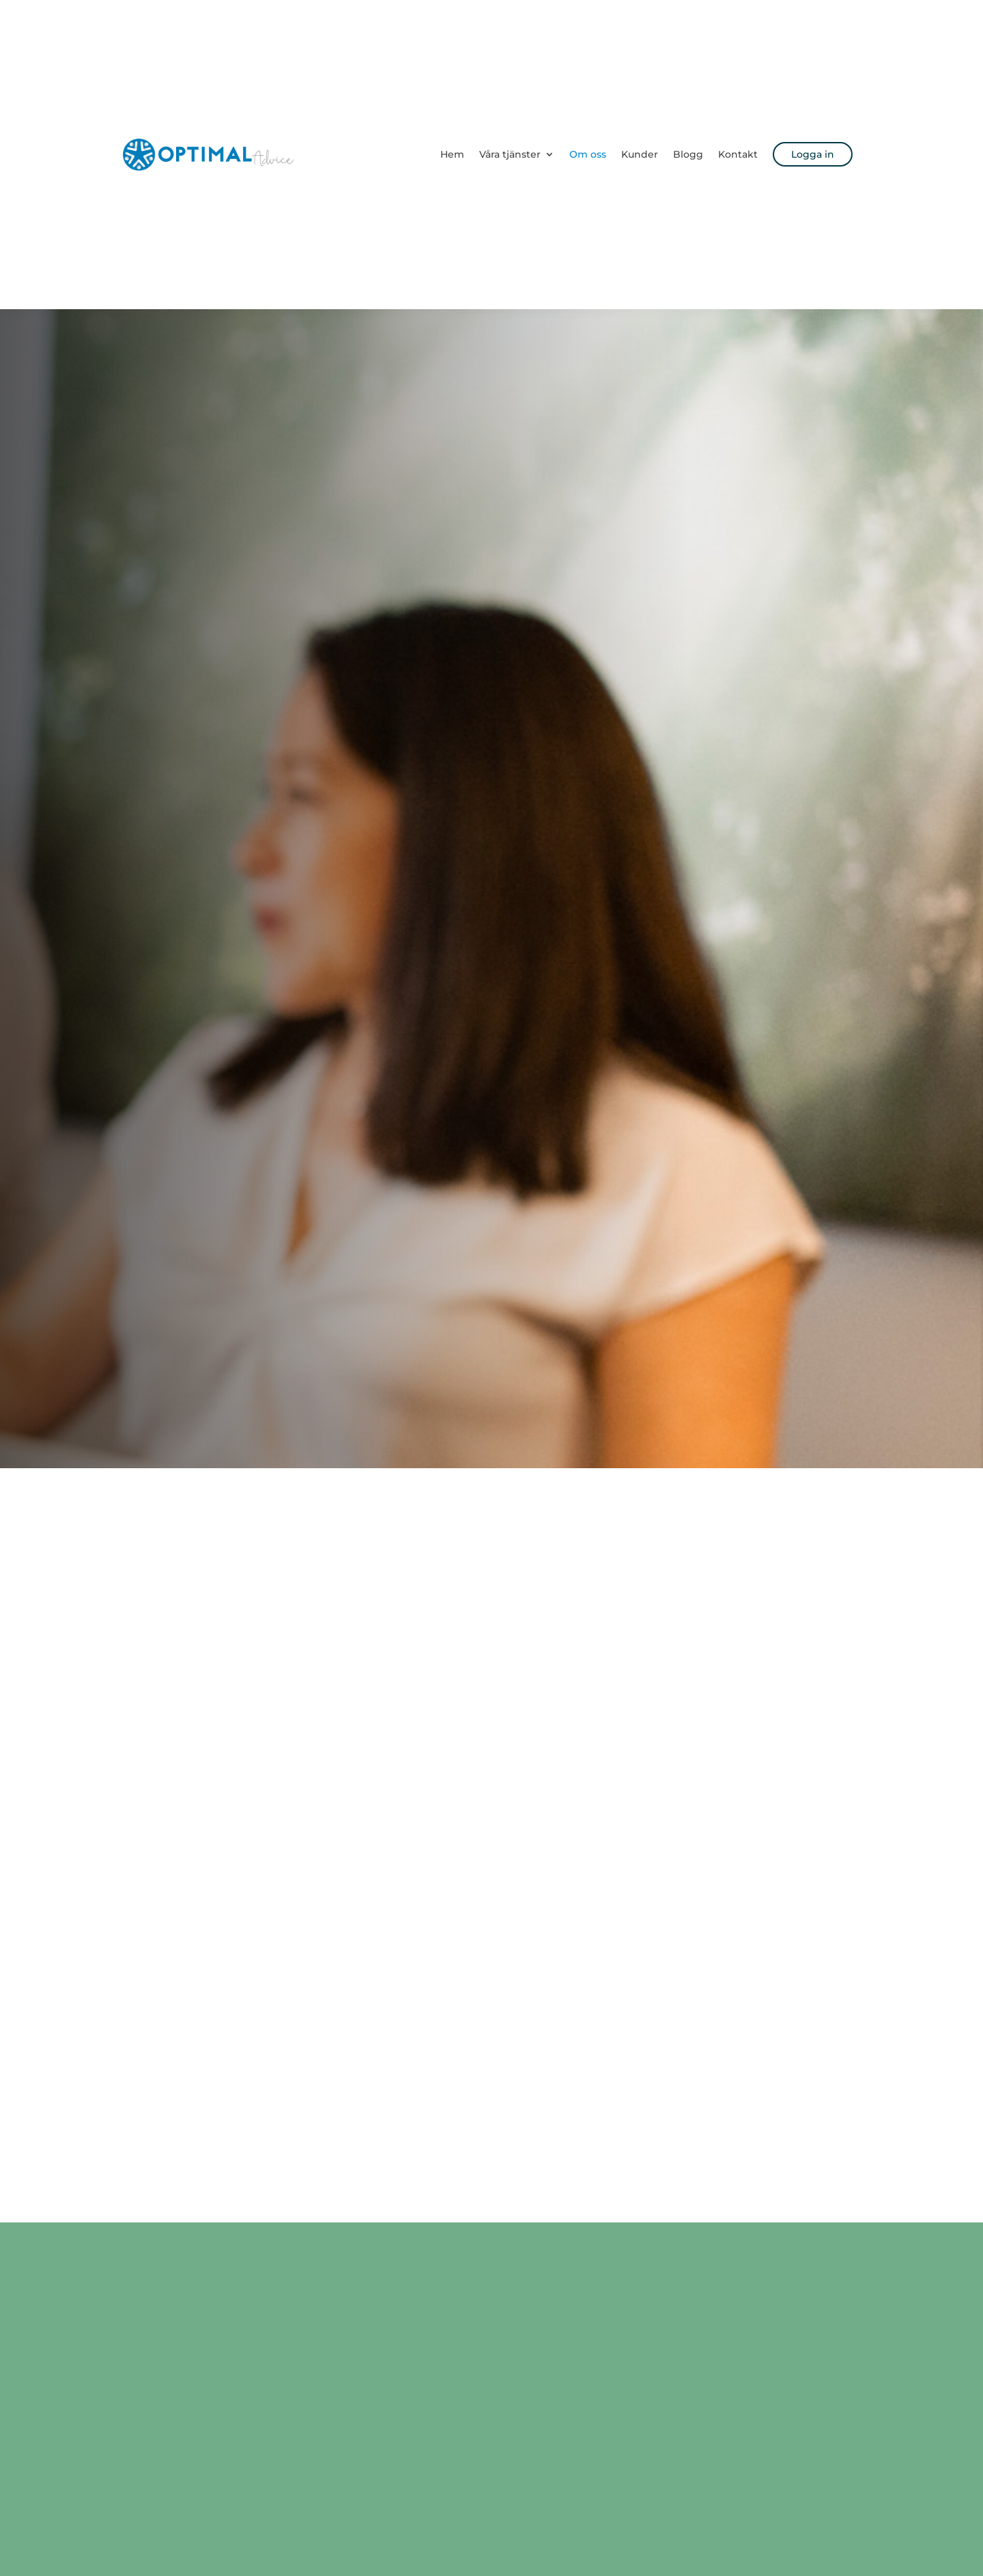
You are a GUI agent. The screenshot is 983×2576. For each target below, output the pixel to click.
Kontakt (738, 154)
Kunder (639, 154)
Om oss (587, 154)
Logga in (812, 154)
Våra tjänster (510, 154)
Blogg (688, 154)
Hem (452, 154)
